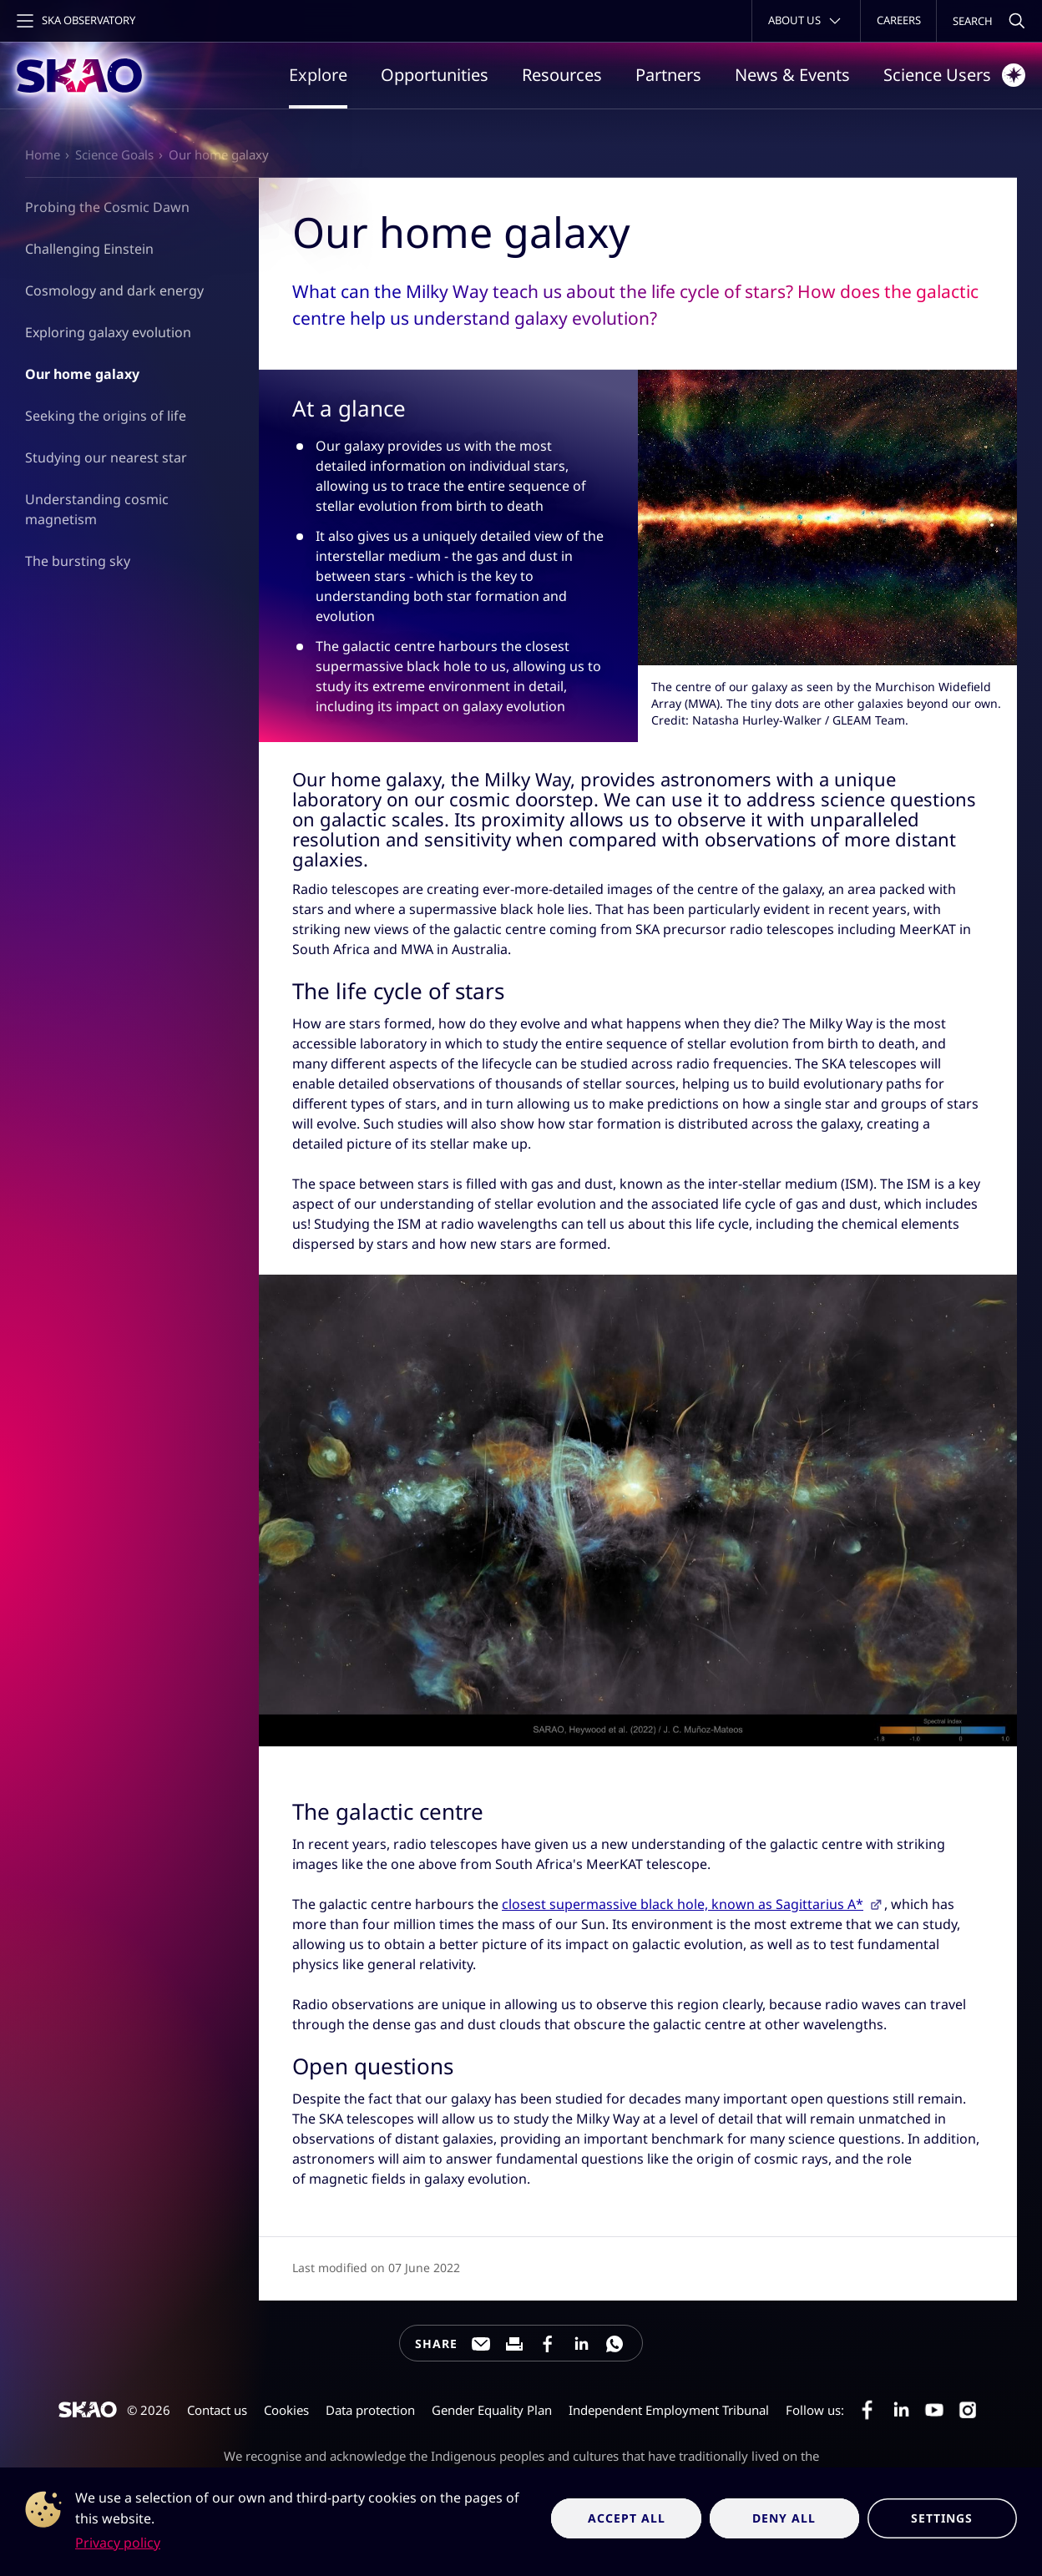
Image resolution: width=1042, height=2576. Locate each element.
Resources (562, 74)
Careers (899, 20)
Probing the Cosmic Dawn (107, 207)
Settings (942, 2518)
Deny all (784, 2518)
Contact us (217, 2410)
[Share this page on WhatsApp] (614, 2344)
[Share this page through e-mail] (481, 2344)
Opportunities (434, 74)
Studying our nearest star (106, 457)
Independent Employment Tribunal (669, 2410)
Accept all (626, 2518)
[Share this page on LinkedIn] (581, 2344)
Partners (668, 74)
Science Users (954, 75)
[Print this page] (514, 2344)
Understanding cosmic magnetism (97, 509)
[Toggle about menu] (806, 21)
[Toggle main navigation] (74, 21)
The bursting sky (77, 560)
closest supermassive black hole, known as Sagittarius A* (682, 1904)
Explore (318, 74)
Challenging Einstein (89, 249)
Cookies (286, 2410)
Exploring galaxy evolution (108, 332)
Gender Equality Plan (492, 2410)
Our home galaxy (219, 154)
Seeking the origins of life (105, 416)
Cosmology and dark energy (114, 290)
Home (42, 154)
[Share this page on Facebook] (548, 2344)
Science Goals (114, 154)
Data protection (370, 2410)
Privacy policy (117, 2542)
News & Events (792, 74)
